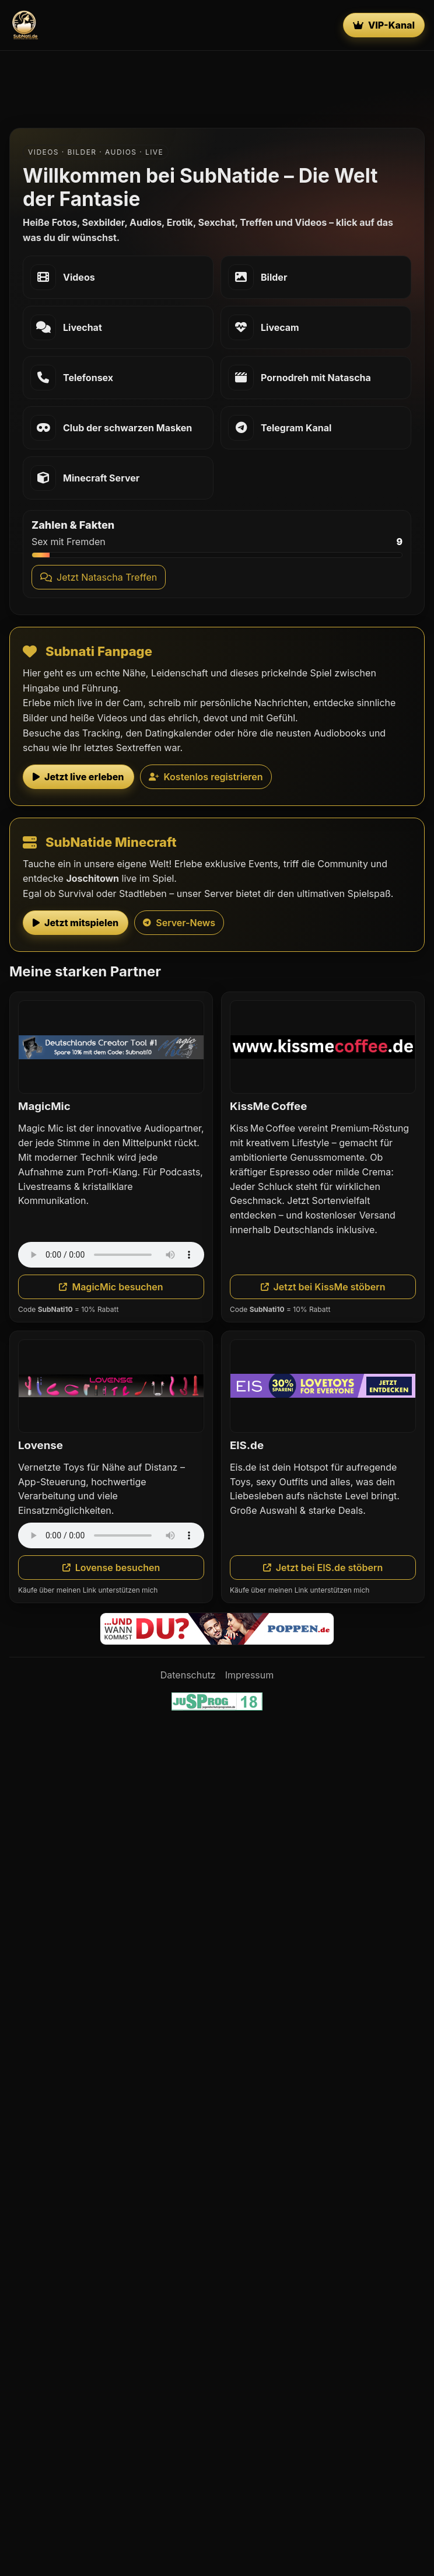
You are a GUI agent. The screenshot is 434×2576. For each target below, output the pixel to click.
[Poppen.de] (217, 1628)
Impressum (249, 1675)
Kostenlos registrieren (206, 777)
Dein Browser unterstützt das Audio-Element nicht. (111, 1255)
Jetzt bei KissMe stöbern (323, 1287)
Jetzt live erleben (78, 777)
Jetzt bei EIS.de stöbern (323, 1567)
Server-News (179, 923)
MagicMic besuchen (111, 1287)
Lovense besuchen (111, 1567)
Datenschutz (188, 1675)
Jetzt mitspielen (75, 923)
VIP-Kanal (384, 25)
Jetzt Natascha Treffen (98, 577)
